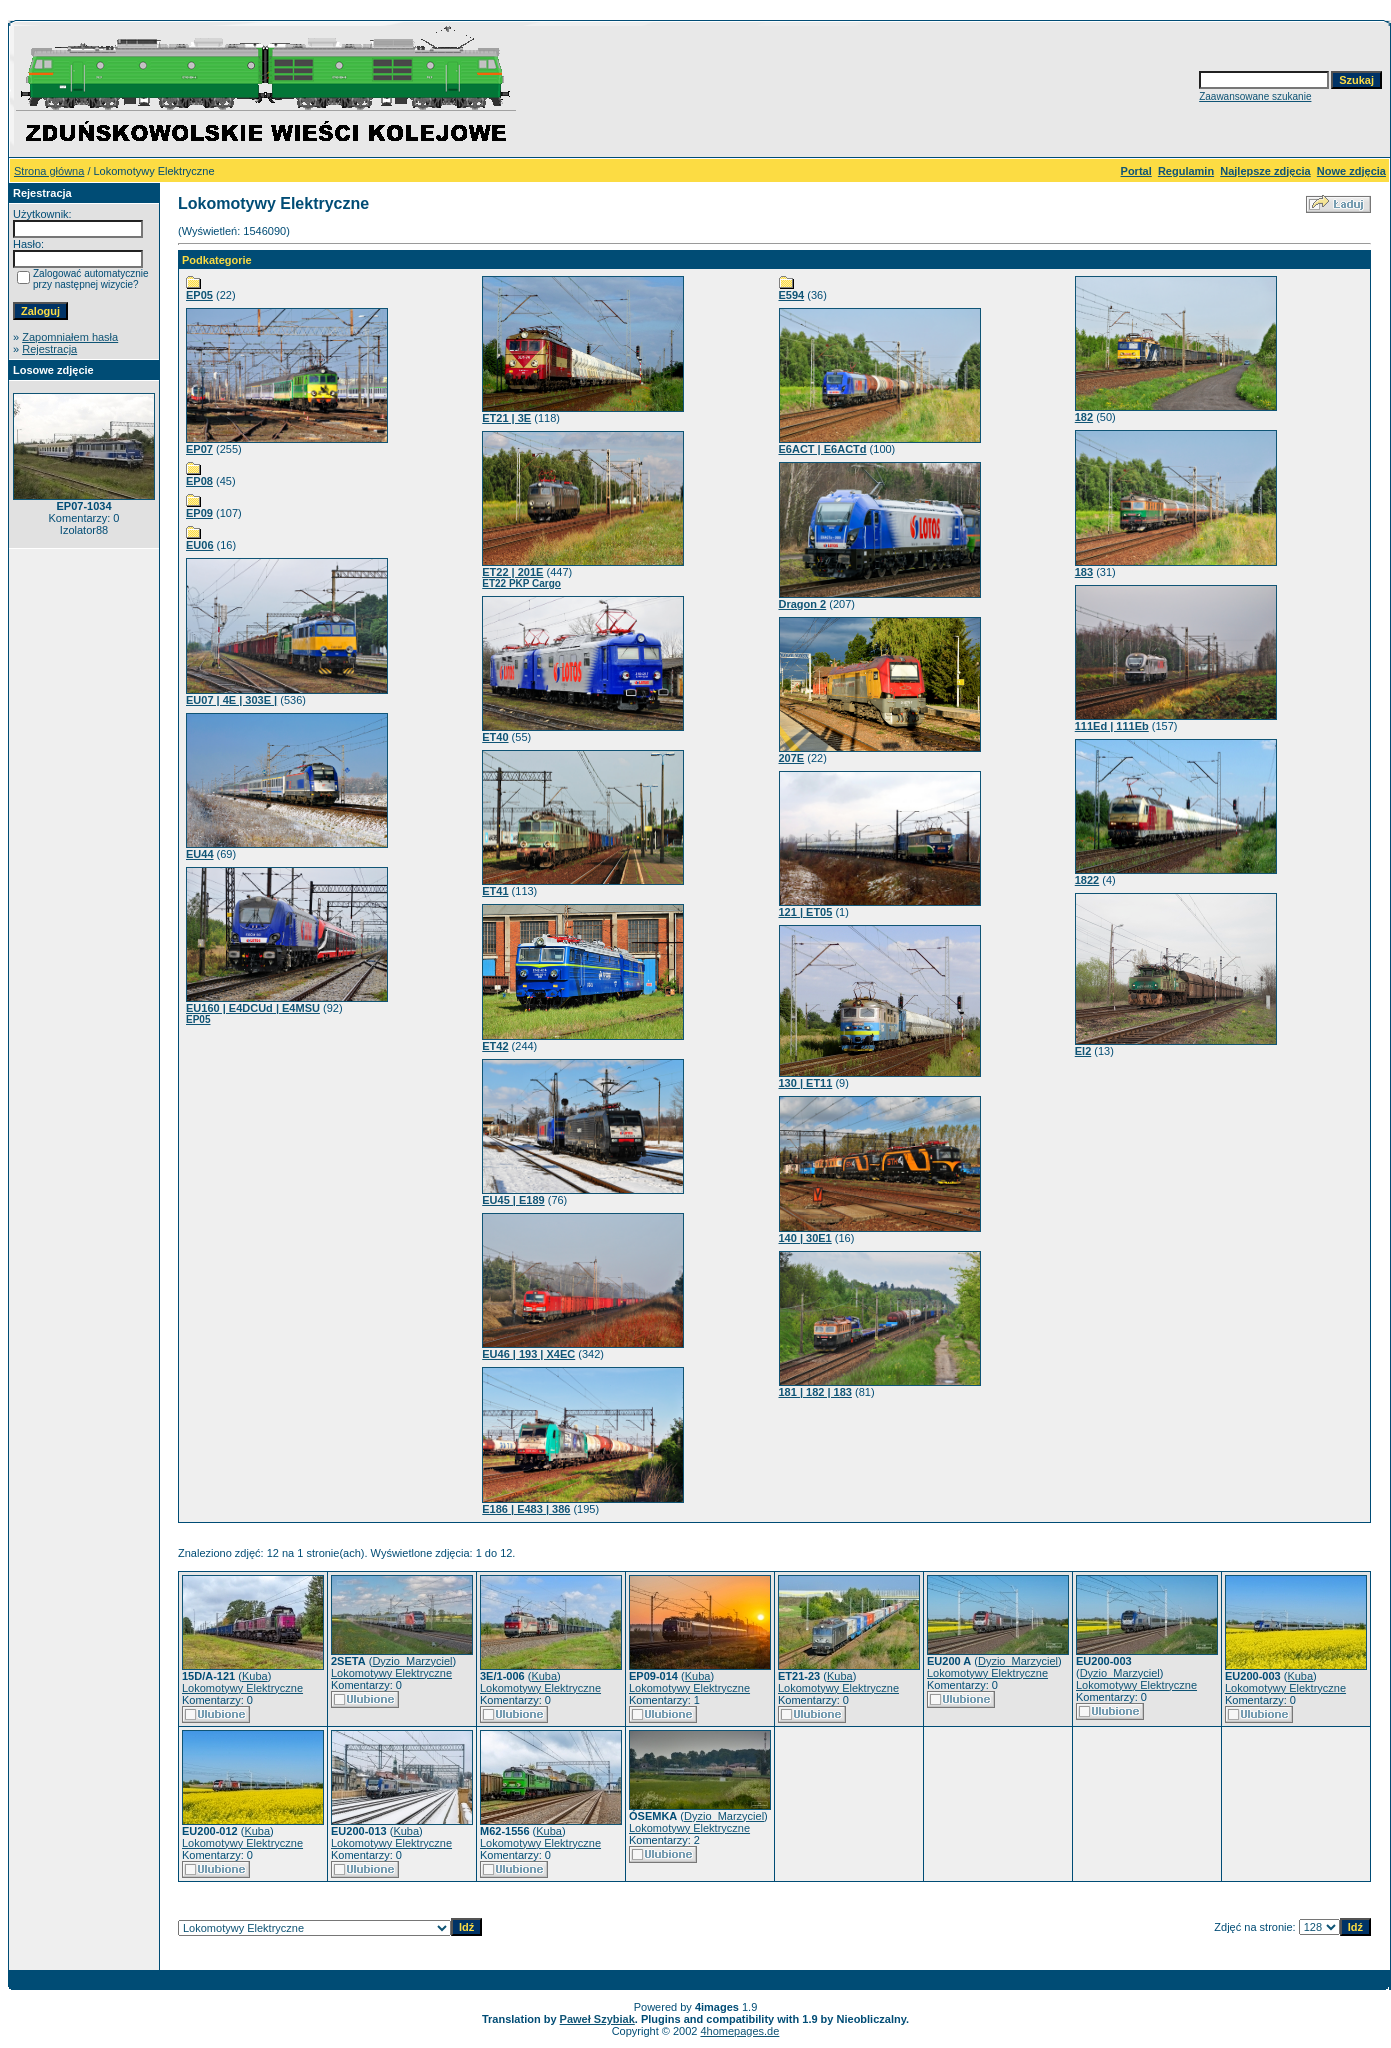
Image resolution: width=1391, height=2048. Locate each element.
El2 (1083, 1051)
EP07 (199, 449)
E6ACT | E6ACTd (823, 449)
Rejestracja (49, 349)
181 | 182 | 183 (815, 1392)
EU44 (200, 854)
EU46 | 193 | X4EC (528, 1354)
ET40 (495, 737)
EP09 (199, 513)
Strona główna (49, 171)
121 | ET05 (806, 912)
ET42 (495, 1046)
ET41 (495, 891)
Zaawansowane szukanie (1255, 96)
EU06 (200, 545)
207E (792, 758)
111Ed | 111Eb (1112, 726)
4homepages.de (739, 2031)
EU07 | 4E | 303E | (231, 700)
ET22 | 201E (512, 572)
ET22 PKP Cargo (521, 583)
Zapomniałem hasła (70, 337)
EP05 (199, 295)
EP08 (199, 481)
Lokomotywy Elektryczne (242, 1688)
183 (1084, 572)
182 (1084, 417)
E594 (792, 295)
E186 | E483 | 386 (526, 1509)
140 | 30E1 (805, 1238)
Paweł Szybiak (597, 2019)
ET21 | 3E (506, 418)
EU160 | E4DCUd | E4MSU (253, 1008)
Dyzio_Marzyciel (412, 1661)
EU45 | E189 (513, 1200)
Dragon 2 (803, 604)
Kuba (255, 1676)
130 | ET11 (806, 1083)
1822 (1087, 880)
